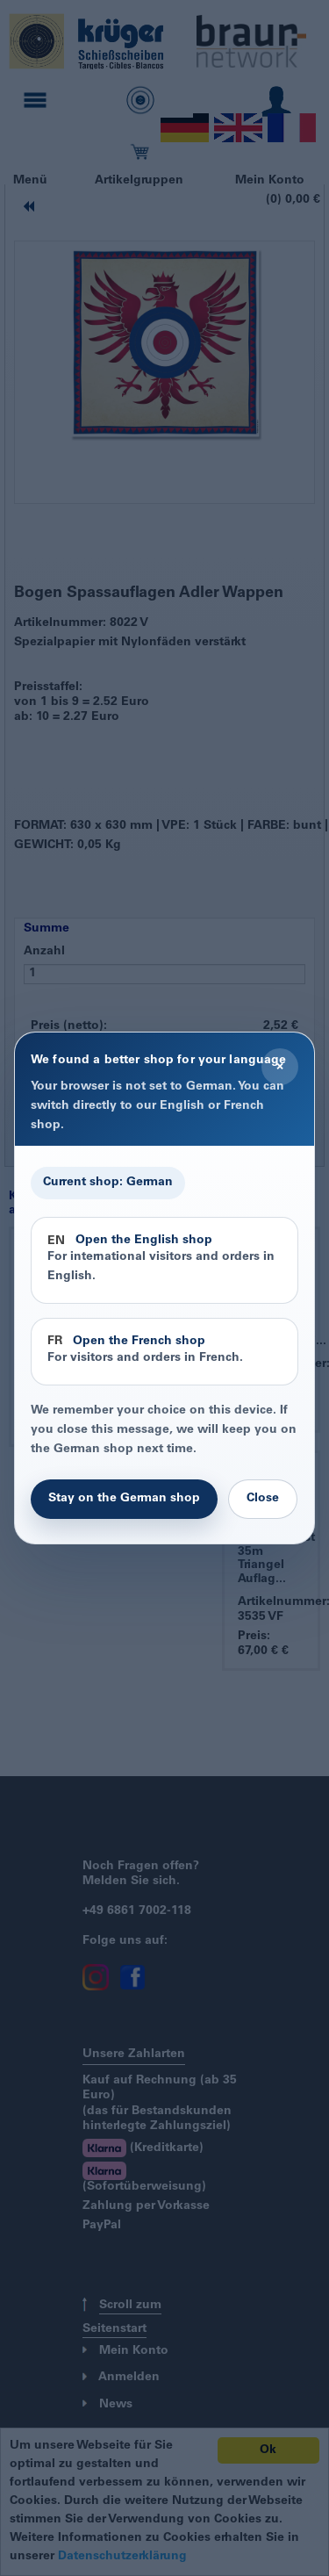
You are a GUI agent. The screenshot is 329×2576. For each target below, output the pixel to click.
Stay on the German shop (124, 1499)
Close (263, 1499)
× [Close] (279, 1067)
